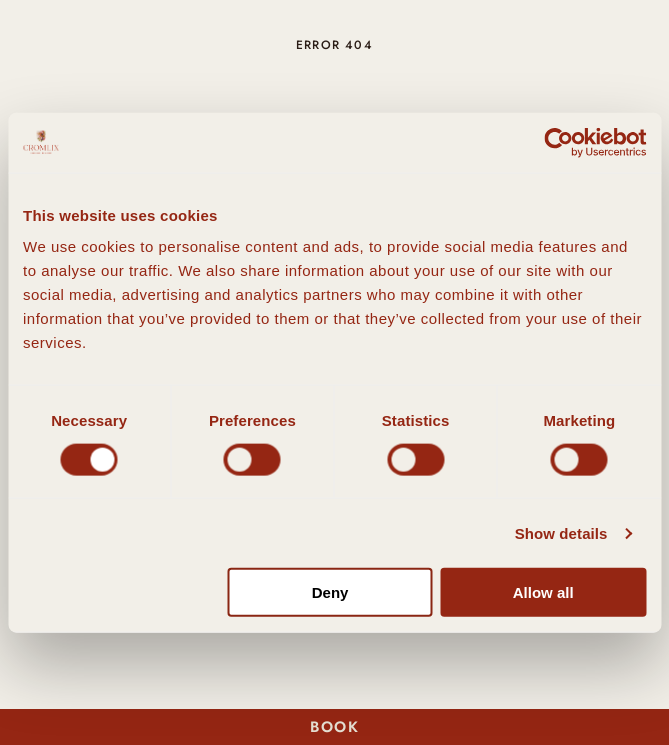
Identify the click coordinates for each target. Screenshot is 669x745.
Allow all (543, 592)
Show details (561, 532)
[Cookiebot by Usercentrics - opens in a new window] (558, 142)
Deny (330, 592)
